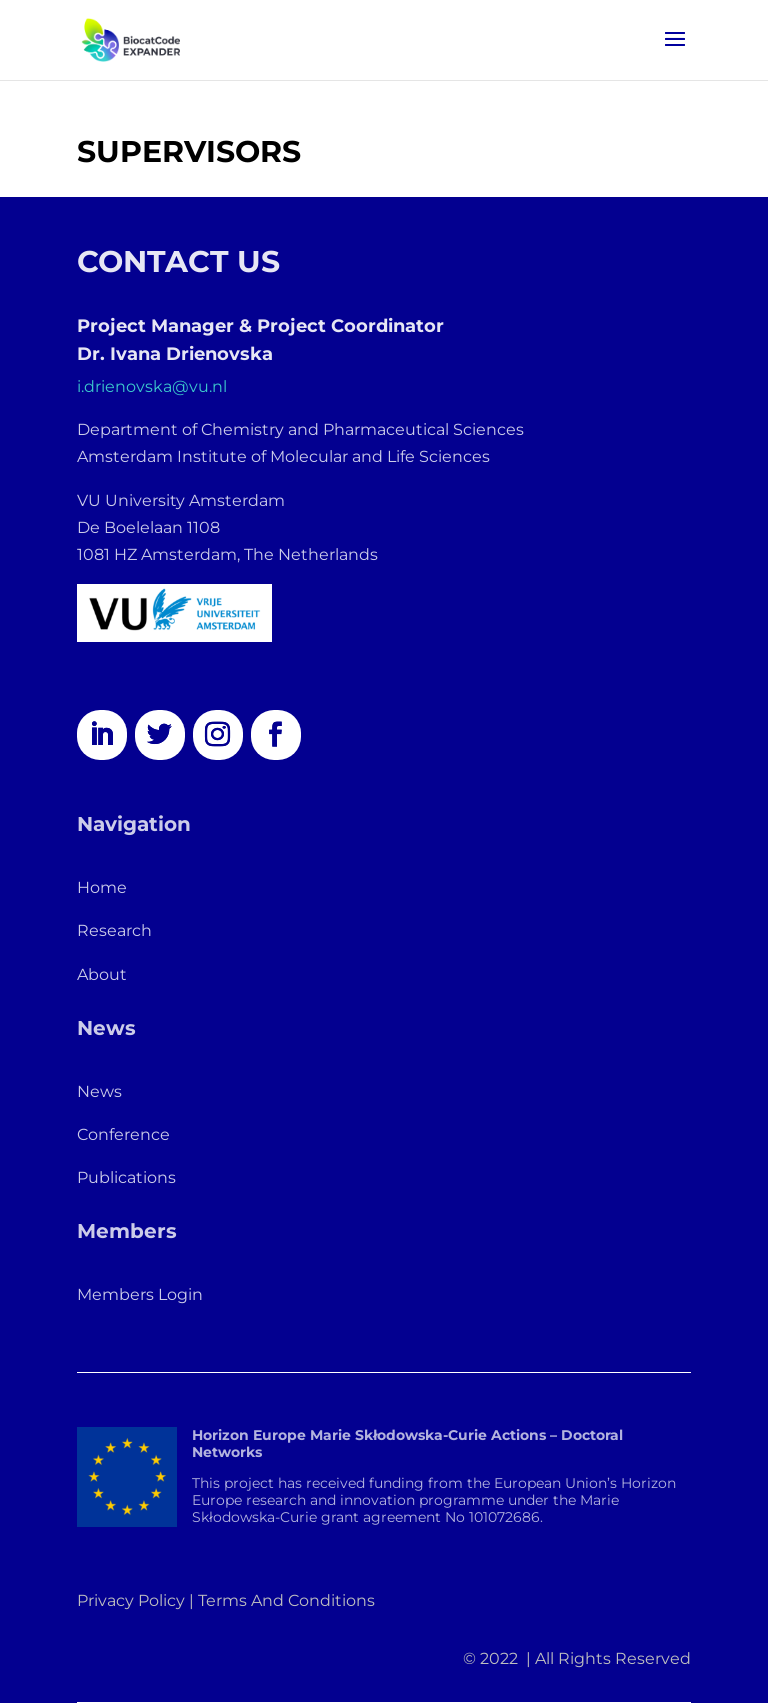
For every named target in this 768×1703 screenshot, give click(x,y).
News (99, 1091)
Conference (123, 1134)
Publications (126, 1177)
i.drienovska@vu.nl (152, 386)
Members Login (140, 1294)
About (102, 974)
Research (114, 930)
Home (102, 887)
